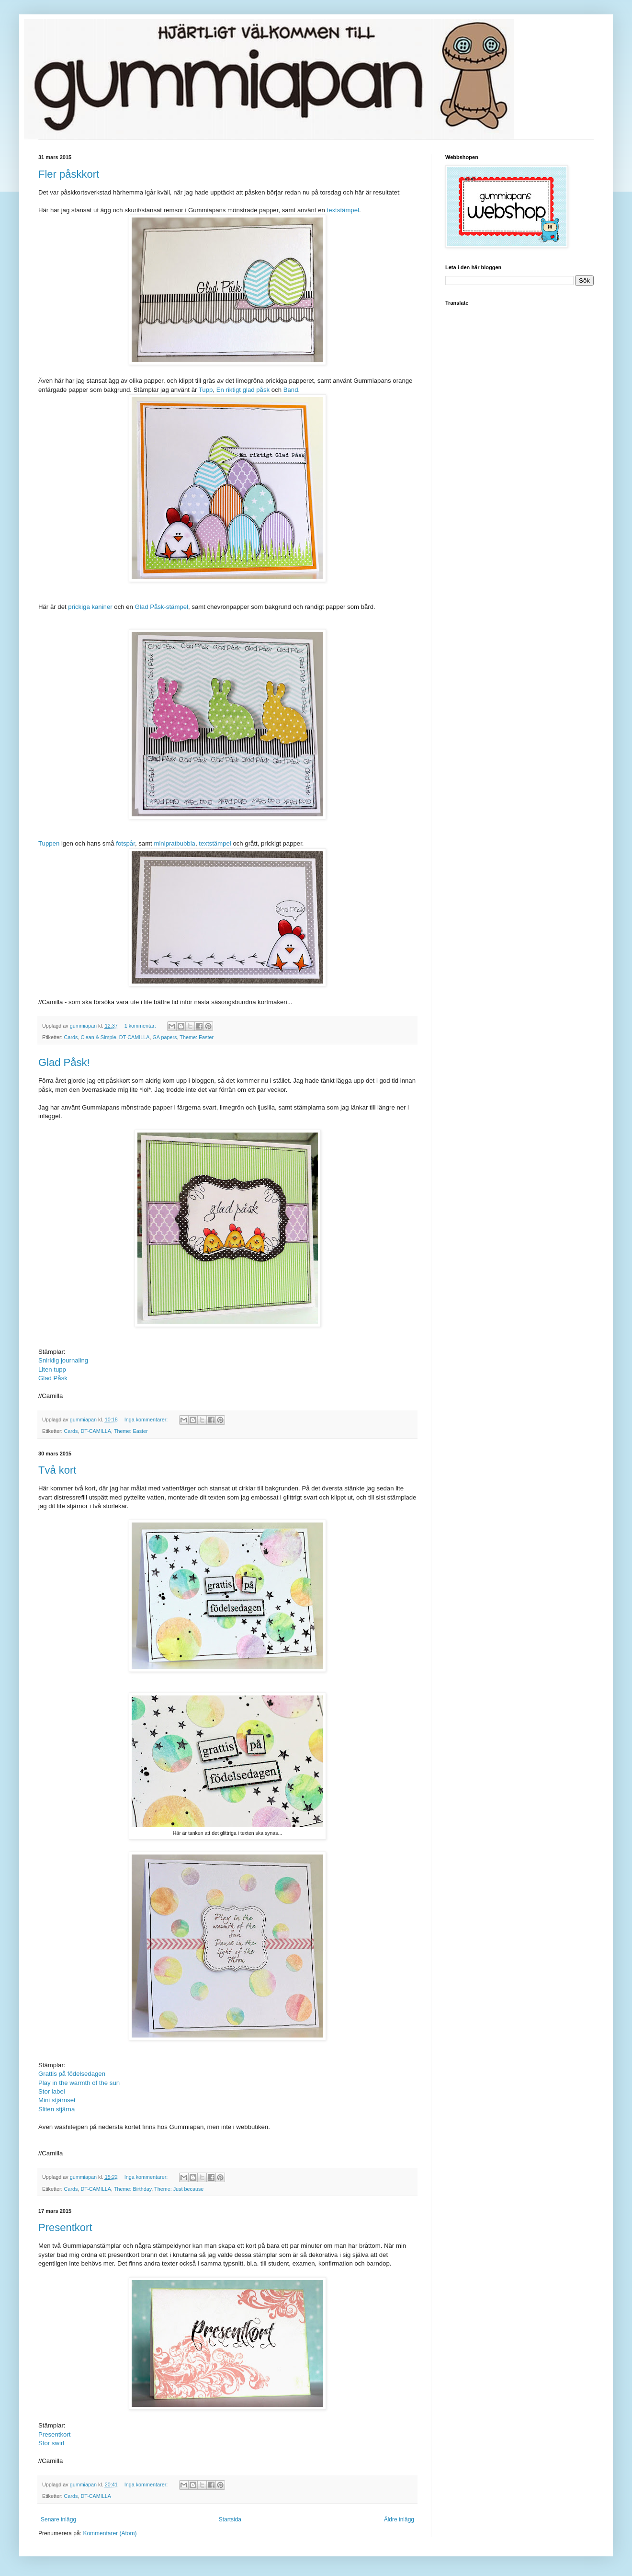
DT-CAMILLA (134, 1037)
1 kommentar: (141, 1026)
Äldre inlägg (399, 2519)
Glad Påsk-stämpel (161, 606)
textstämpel (343, 210)
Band (290, 389)
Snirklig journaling (63, 1360)
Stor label (51, 2091)
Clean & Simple (98, 1037)
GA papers (164, 1037)
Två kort (57, 1470)
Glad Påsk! (64, 1062)
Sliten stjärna (56, 2109)
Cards (71, 1037)
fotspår (125, 843)
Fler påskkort (68, 174)
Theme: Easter (197, 1037)
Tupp (206, 389)
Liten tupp (52, 1369)
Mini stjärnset (57, 2100)
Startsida (230, 2519)
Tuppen (48, 843)
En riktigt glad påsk (243, 389)
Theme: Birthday (132, 2189)
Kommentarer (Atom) (109, 2533)
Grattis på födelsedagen (71, 2073)
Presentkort (65, 2227)
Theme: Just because (178, 2189)
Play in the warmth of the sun (79, 2082)
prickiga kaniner (90, 606)
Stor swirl (51, 2443)
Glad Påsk (53, 1378)
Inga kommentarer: (146, 1419)
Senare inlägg (58, 2519)
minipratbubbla (174, 843)
